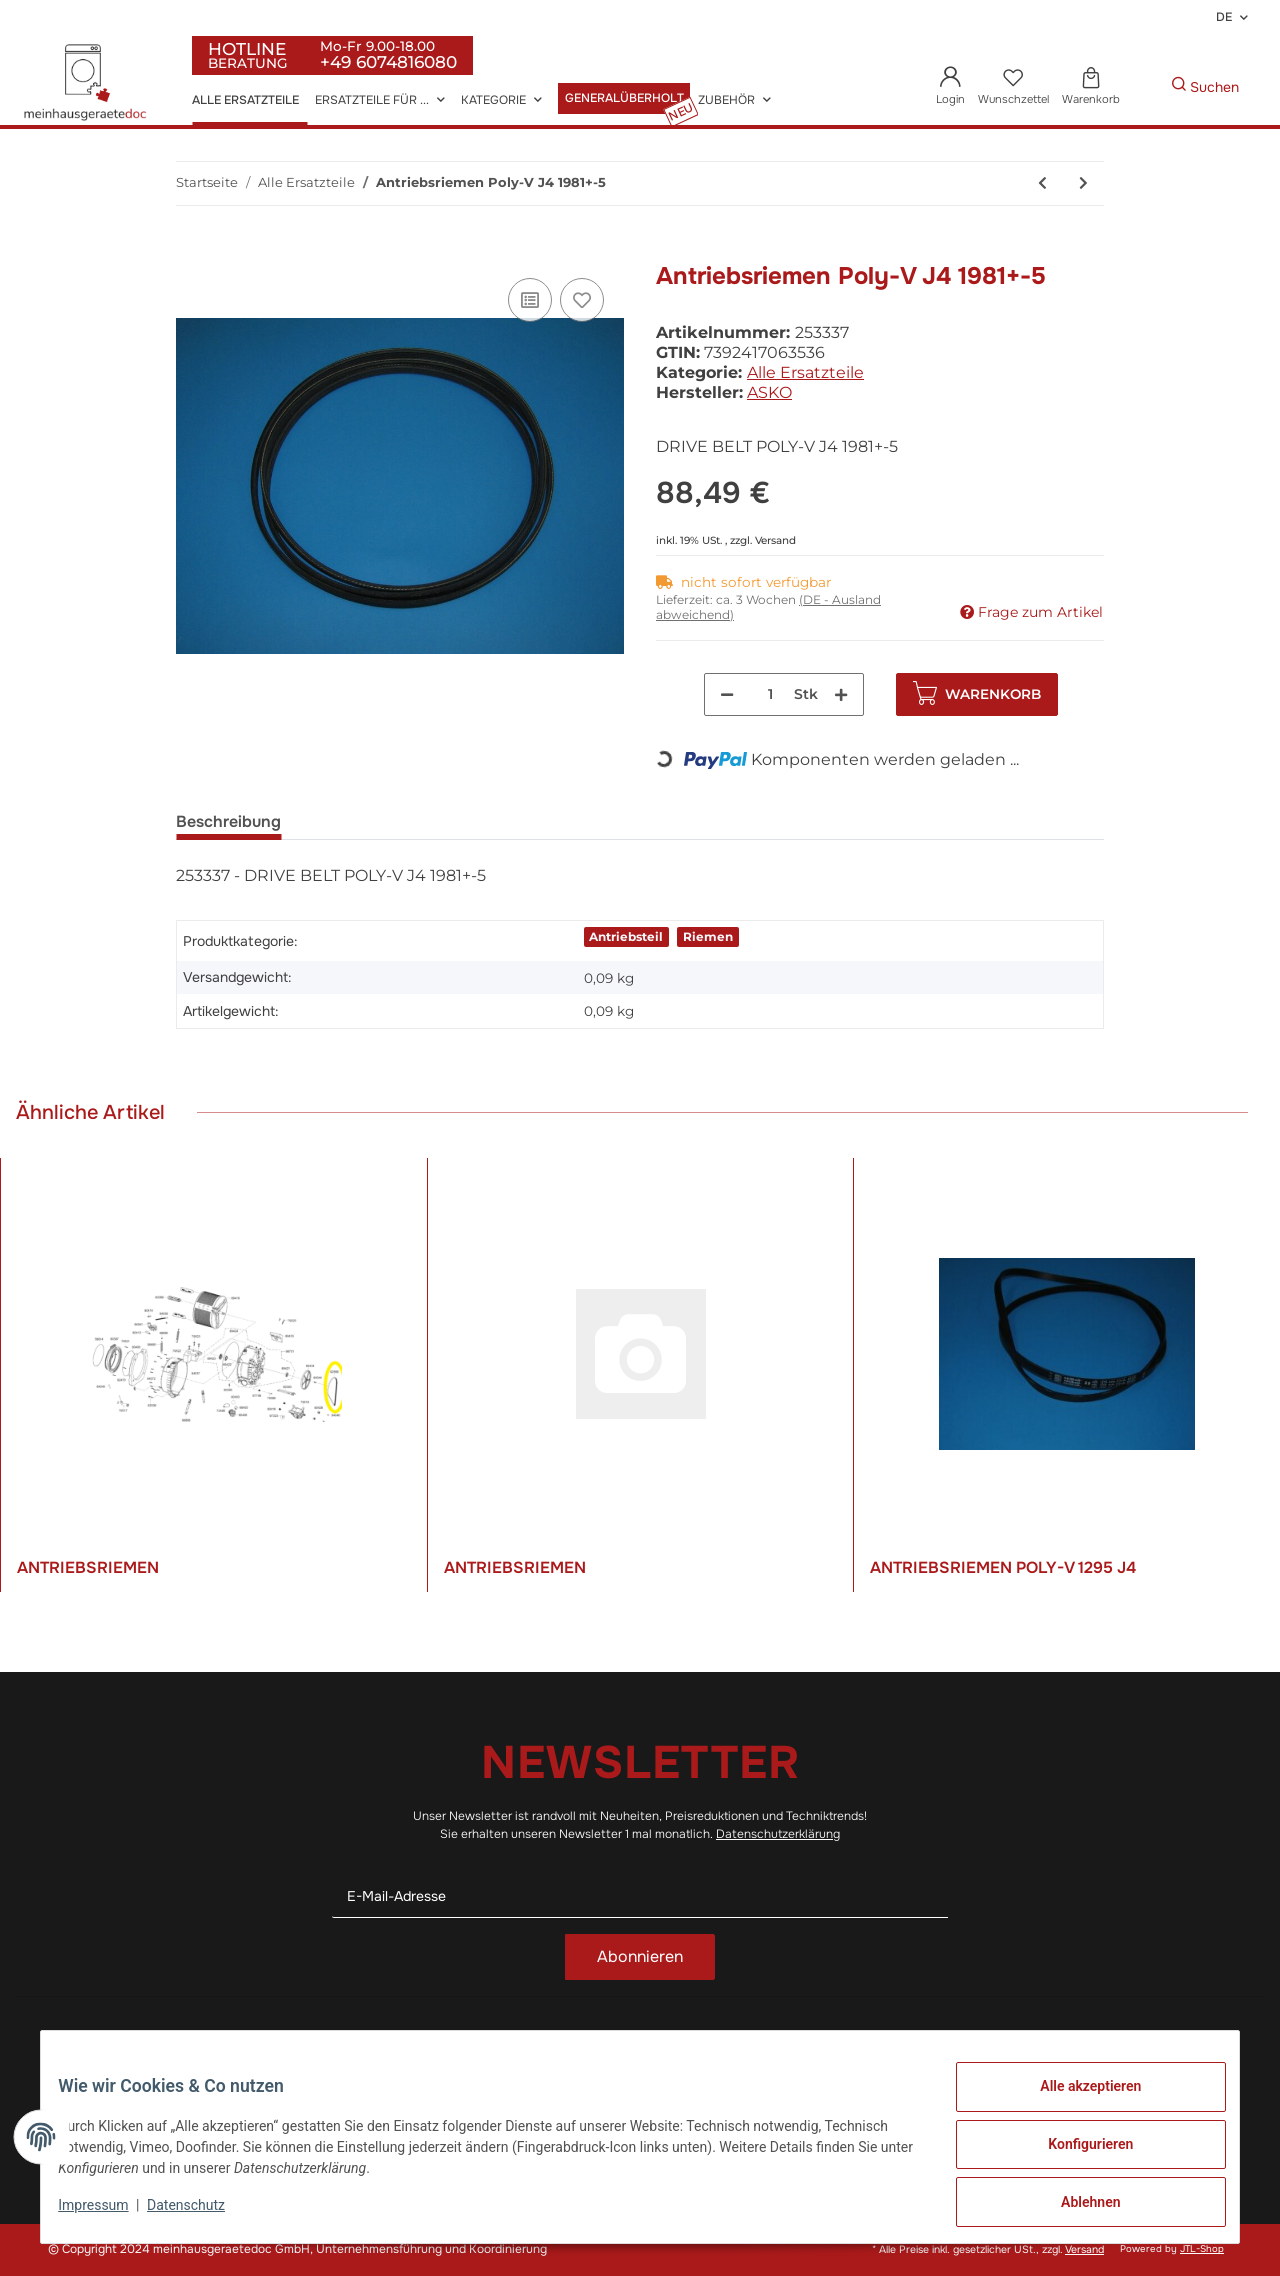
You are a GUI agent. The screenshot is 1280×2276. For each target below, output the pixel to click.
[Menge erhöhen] (841, 694)
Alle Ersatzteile (805, 372)
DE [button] (1224, 17)
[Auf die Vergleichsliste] (530, 300)
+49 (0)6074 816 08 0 (186, 2059)
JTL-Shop (1202, 2249)
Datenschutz (401, 2060)
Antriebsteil (626, 936)
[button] (951, 87)
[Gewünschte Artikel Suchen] (1141, 87)
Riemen (708, 936)
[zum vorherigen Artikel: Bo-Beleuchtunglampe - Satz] (1042, 183)
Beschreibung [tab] (228, 821)
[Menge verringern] (727, 694)
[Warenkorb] (1090, 87)
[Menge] (770, 694)
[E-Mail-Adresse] (640, 1896)
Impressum (108, 2214)
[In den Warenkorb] (192, 251)
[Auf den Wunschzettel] (582, 300)
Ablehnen (1075, 2205)
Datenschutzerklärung (778, 1834)
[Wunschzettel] (1013, 87)
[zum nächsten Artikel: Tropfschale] (1083, 183)
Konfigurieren (1075, 2153)
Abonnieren (640, 1956)
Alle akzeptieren (1075, 2101)
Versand (775, 540)
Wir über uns (696, 2060)
